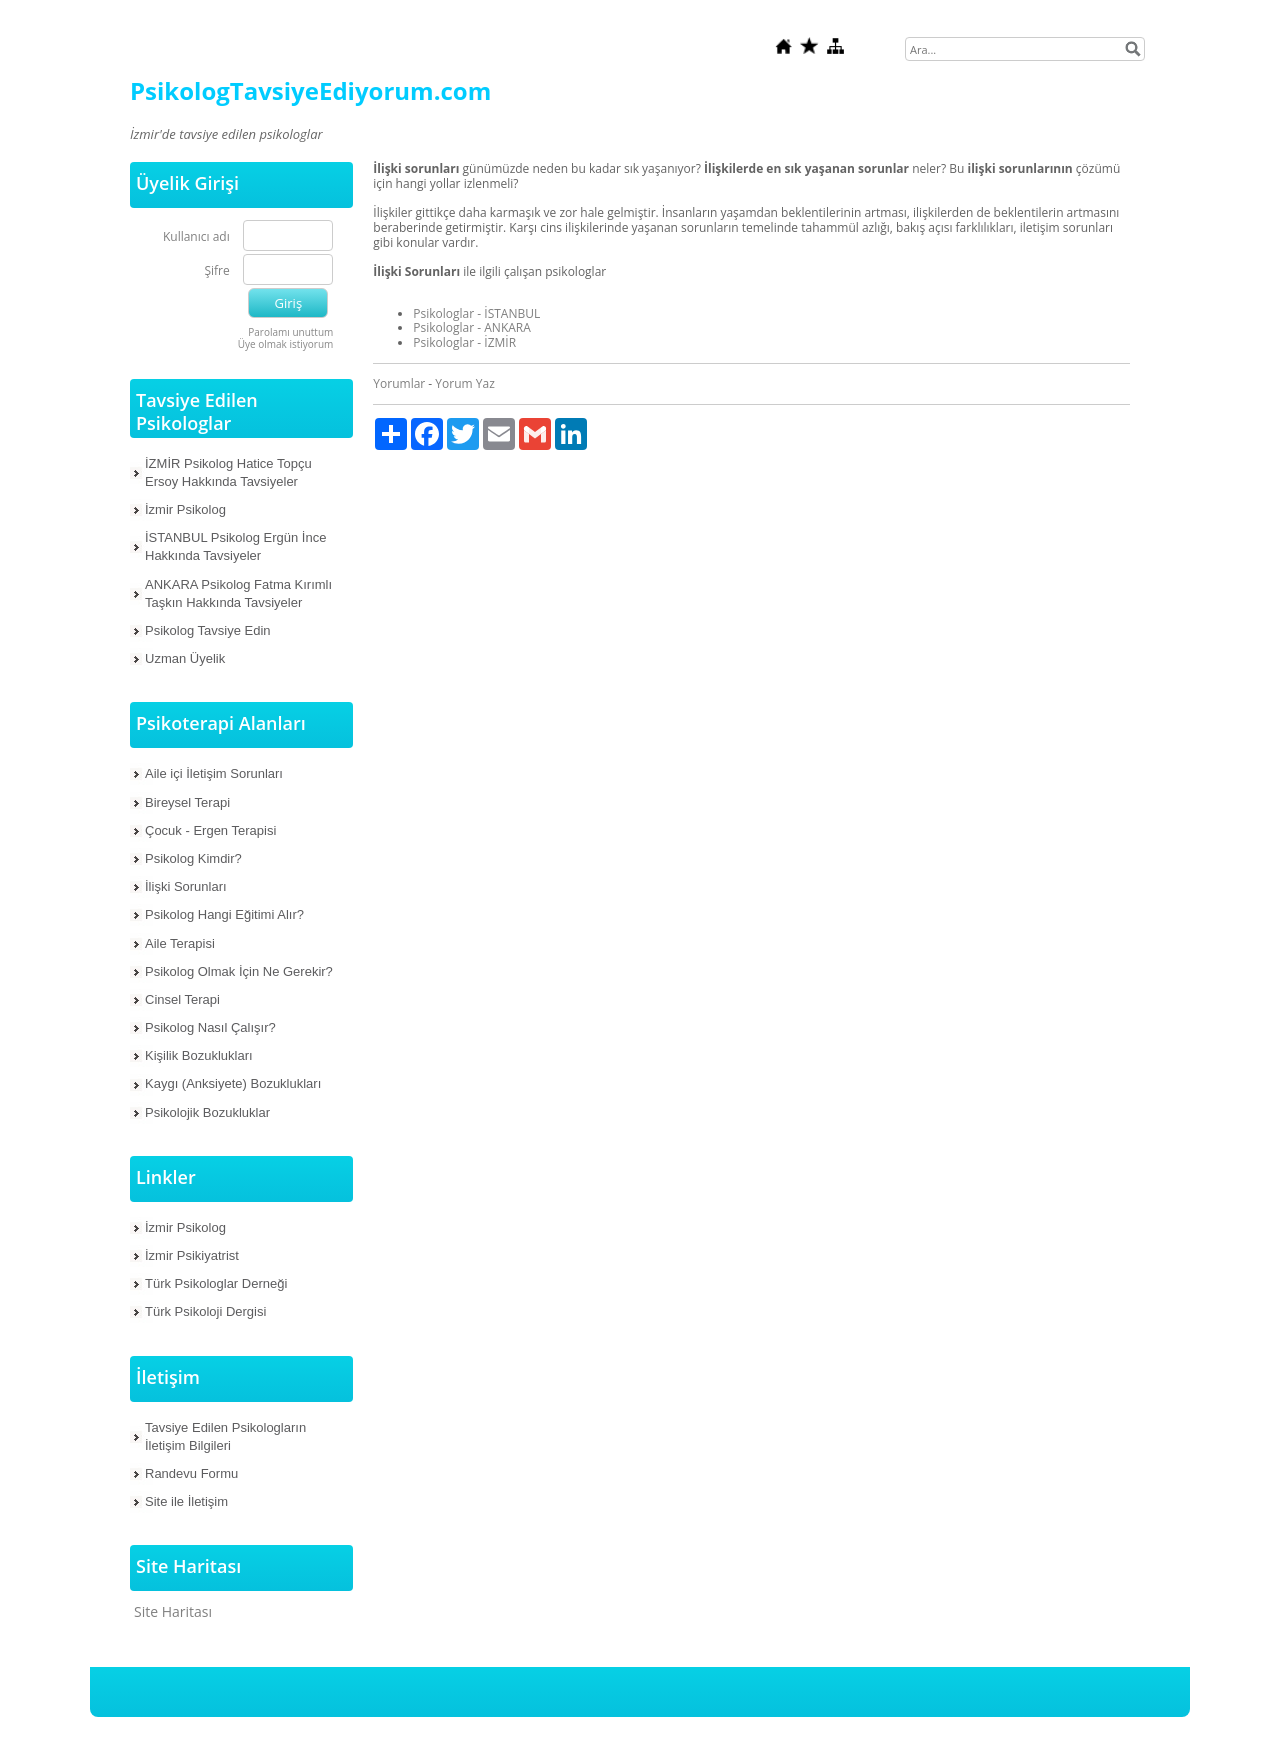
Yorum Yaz (464, 383)
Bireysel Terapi (187, 802)
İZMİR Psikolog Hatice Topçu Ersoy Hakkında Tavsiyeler (228, 472)
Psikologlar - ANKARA (472, 327)
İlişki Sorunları (186, 886)
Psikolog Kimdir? (193, 858)
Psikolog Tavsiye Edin (208, 630)
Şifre (216, 271)
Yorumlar (399, 383)
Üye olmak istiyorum (286, 344)
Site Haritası (173, 1611)
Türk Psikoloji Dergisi (205, 1311)
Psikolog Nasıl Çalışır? (210, 1027)
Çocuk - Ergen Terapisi (210, 830)
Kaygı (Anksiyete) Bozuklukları (233, 1083)
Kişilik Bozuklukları (199, 1055)
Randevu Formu (191, 1473)
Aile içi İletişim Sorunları (214, 773)
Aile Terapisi (180, 943)
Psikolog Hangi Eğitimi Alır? (224, 914)
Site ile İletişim (186, 1501)
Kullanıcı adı (196, 237)
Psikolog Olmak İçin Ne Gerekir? (239, 971)
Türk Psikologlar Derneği (216, 1283)
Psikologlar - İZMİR (464, 342)
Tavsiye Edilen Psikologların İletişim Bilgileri (225, 1436)
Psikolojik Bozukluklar (207, 1112)
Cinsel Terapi (182, 999)
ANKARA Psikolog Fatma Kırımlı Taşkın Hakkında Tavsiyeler (238, 593)
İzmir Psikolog (185, 509)
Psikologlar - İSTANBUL (476, 313)
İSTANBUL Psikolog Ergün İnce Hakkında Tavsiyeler (235, 546)
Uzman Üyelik (185, 658)
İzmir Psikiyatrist (192, 1255)
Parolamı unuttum (290, 332)
